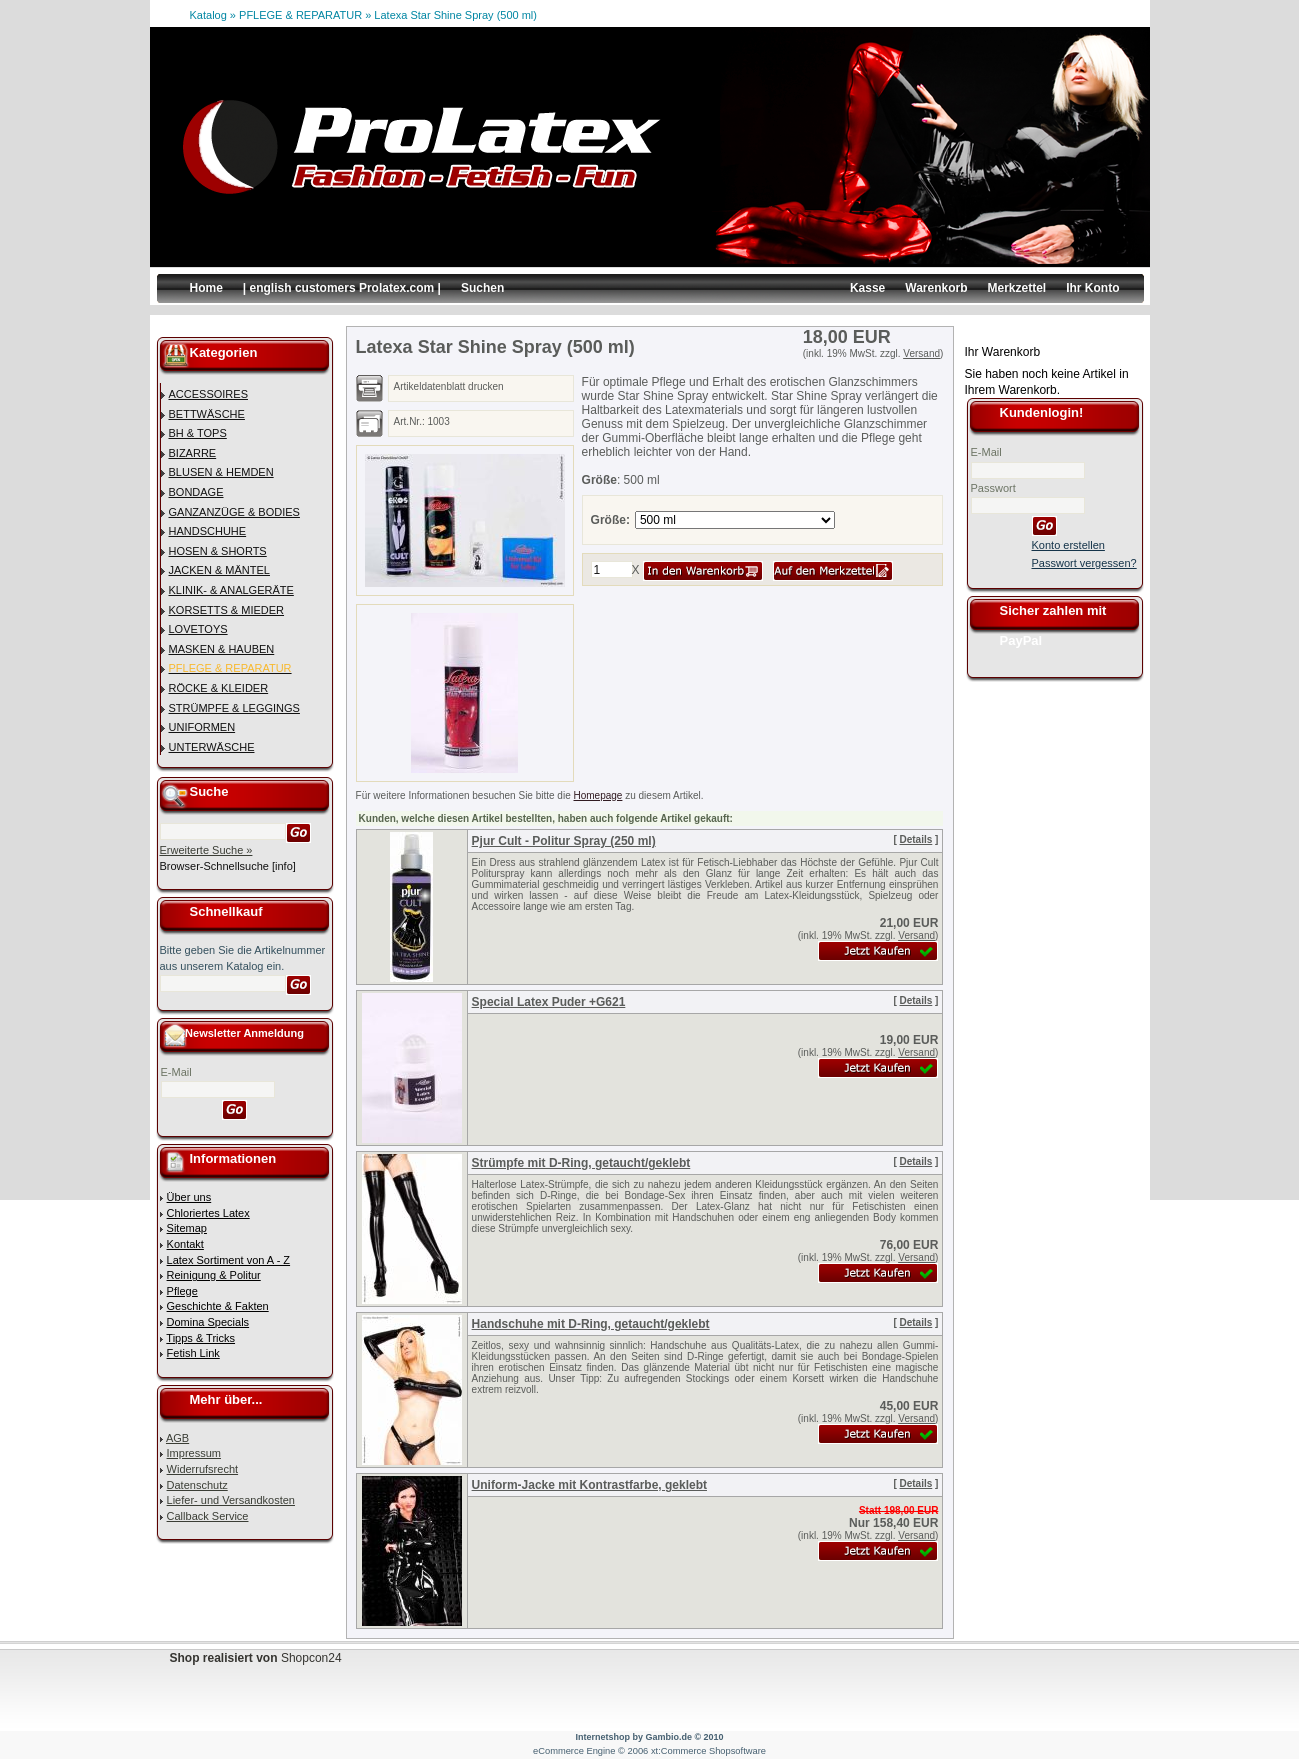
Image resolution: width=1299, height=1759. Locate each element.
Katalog (208, 15)
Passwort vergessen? (1084, 563)
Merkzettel (1016, 288)
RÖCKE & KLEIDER (219, 688)
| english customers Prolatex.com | (342, 288)
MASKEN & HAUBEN (222, 649)
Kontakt (185, 1244)
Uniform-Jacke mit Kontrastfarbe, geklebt (589, 1485)
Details (916, 839)
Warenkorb (936, 288)
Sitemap (187, 1228)
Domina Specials (208, 1322)
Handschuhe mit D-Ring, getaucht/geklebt (591, 1324)
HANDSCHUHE (208, 531)
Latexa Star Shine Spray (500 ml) (455, 15)
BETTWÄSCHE (207, 414)
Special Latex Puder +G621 (549, 1002)
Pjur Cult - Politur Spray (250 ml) (564, 841)
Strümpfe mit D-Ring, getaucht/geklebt (581, 1163)
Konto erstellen (1068, 545)
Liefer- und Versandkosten (231, 1500)
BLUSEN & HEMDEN (221, 472)
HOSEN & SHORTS (218, 551)
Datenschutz (197, 1485)
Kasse (867, 288)
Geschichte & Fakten (218, 1306)
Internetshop (602, 1737)
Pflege (182, 1291)
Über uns (189, 1197)
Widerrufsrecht (203, 1469)
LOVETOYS (198, 629)
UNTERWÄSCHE (212, 747)
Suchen (482, 288)
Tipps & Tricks (200, 1338)
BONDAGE (196, 492)
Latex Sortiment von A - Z (229, 1260)
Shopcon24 (311, 1658)
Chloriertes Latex (208, 1213)
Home (206, 288)
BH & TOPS (198, 433)
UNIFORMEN (202, 727)
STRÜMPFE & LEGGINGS (234, 708)
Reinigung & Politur (214, 1275)
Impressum (194, 1453)
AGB (177, 1438)
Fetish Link (193, 1353)
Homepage (598, 795)
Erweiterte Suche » (206, 850)
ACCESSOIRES (208, 394)
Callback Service (208, 1516)
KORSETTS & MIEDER (227, 610)
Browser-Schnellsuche (214, 866)
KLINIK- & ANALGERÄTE (231, 590)
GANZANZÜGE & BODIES (234, 512)
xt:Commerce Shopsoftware (708, 1751)
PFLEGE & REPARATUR (300, 15)
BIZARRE (193, 453)
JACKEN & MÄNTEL (219, 570)
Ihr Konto (1092, 288)
